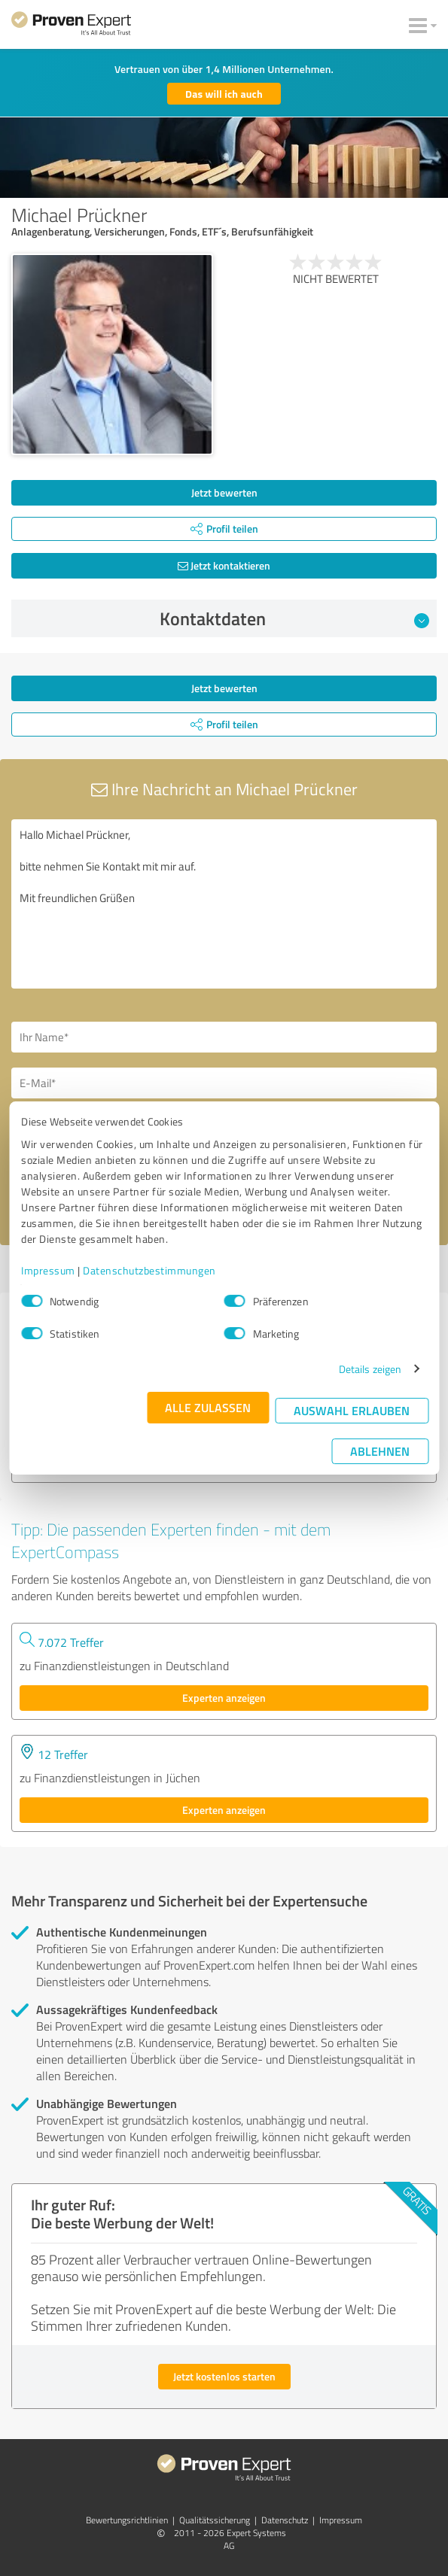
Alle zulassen (208, 1407)
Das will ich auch (224, 94)
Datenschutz (284, 2520)
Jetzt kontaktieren (224, 565)
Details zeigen (370, 1369)
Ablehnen (380, 1451)
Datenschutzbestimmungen (149, 1270)
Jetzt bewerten (224, 492)
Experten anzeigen (224, 1697)
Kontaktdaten (294, 618)
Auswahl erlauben (352, 1410)
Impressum (48, 1270)
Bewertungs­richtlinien (127, 2520)
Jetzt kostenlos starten (224, 2376)
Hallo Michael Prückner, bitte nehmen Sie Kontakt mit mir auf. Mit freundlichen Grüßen (224, 904)
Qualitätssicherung (214, 2520)
